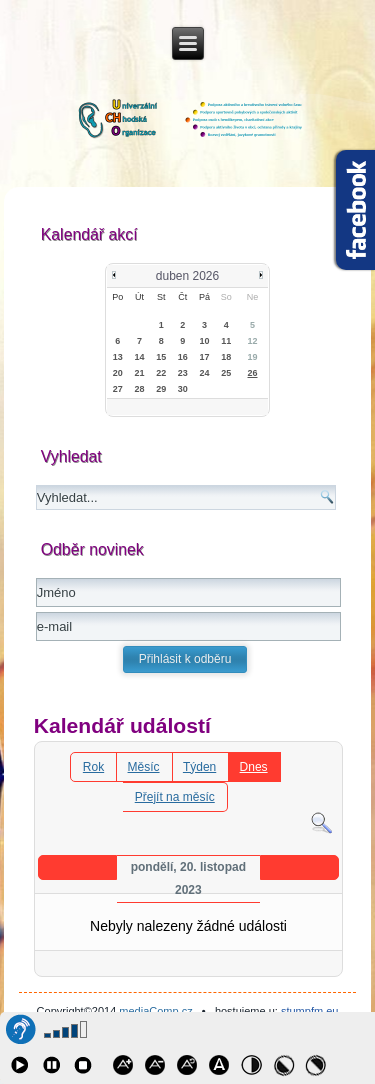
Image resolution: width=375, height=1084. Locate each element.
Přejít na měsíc (175, 797)
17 (205, 357)
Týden (199, 767)
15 (161, 357)
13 (118, 357)
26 (253, 373)
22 (161, 373)
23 (183, 373)
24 (205, 373)
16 (183, 357)
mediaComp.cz (155, 1011)
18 (226, 357)
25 (226, 373)
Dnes (254, 767)
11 (226, 341)
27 (118, 389)
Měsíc (144, 767)
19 (253, 357)
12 (253, 341)
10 (205, 341)
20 (118, 373)
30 (183, 389)
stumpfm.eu (309, 1011)
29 (161, 389)
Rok (93, 767)
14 (140, 357)
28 (140, 389)
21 (140, 373)
